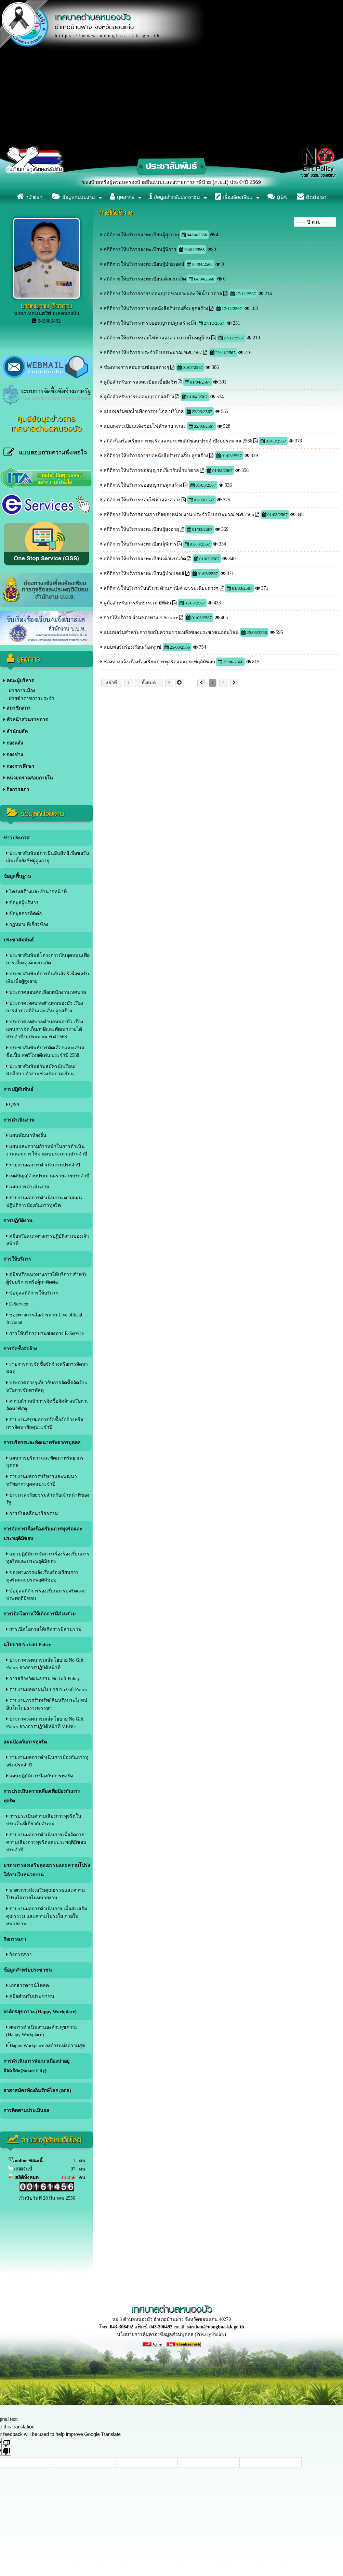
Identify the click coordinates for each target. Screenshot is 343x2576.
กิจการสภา (16, 789)
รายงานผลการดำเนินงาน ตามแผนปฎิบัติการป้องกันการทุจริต (44, 1201)
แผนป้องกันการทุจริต (25, 1742)
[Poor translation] (6, 2447)
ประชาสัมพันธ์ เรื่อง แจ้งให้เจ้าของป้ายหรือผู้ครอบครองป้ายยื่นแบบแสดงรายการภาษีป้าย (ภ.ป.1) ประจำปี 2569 (150, 182)
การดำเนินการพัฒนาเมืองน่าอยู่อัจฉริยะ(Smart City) (36, 2066)
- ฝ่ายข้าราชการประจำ (30, 698)
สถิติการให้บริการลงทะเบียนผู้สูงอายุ (141, 234)
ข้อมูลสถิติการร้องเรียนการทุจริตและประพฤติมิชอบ (46, 1594)
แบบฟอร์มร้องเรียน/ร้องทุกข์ (133, 647)
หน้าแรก (29, 197)
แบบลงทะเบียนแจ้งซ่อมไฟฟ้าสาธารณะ (145, 426)
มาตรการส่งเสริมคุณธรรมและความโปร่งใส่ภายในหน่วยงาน (46, 1870)
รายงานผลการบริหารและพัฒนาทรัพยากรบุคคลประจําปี (41, 1480)
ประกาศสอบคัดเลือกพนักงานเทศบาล (46, 992)
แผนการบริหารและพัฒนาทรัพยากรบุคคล (44, 1461)
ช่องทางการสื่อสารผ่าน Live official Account (44, 1318)
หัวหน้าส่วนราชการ (25, 719)
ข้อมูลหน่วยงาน (73, 197)
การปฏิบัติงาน (17, 1220)
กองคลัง (13, 743)
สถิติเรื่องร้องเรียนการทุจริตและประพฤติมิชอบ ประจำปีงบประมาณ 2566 (178, 440)
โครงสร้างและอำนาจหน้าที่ (36, 891)
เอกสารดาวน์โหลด (27, 1985)
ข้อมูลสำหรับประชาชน (174, 197)
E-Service (17, 1303)
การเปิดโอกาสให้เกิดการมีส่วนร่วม (39, 1613)
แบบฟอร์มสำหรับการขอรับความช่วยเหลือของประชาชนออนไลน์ (172, 632)
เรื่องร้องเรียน (233, 197)
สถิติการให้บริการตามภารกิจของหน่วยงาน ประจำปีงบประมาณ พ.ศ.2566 (179, 514)
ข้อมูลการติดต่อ (24, 913)
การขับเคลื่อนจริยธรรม (32, 1513)
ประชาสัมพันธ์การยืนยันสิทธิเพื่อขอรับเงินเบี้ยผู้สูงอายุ (47, 977)
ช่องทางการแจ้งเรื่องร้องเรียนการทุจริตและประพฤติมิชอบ (42, 1576)
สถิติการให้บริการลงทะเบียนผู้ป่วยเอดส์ (144, 264)
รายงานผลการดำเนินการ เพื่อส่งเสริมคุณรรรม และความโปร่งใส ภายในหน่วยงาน (46, 1916)
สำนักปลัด (15, 731)
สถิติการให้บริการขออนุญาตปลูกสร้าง (143, 485)
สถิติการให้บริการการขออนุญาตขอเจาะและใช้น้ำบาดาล (163, 293)
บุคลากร (122, 197)
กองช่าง (13, 754)
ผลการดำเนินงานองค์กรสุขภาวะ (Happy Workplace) (42, 2031)
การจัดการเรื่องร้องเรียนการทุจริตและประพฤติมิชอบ (42, 1533)
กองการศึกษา (18, 766)
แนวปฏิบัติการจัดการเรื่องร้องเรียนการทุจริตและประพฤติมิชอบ (47, 1557)
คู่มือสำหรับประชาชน (30, 1996)
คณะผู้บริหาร (18, 680)
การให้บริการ (17, 1259)
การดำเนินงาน (19, 1120)
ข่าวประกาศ (16, 837)
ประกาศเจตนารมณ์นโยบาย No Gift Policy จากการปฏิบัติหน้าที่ (44, 1664)
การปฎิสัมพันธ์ (18, 1089)
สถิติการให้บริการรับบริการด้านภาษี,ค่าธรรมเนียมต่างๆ (161, 588)
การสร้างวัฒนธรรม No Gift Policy (43, 1678)
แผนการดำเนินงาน (28, 1186)
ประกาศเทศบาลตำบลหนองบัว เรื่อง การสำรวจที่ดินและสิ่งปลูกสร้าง (44, 1007)
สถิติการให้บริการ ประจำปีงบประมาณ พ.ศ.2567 (153, 352)
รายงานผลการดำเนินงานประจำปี (43, 1164)
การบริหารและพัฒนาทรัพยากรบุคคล (42, 1442)
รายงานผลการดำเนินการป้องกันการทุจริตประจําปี (47, 1761)
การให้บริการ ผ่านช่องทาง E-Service (45, 1333)
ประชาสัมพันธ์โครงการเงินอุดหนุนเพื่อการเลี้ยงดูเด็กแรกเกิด (48, 959)
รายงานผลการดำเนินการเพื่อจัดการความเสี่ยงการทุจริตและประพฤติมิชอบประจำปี (46, 1842)
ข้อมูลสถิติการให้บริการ (32, 1293)
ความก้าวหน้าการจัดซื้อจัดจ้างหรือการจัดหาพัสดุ (47, 1405)
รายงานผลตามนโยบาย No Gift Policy (46, 1689)
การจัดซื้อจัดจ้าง (20, 1348)
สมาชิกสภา (16, 708)
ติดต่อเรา (311, 197)
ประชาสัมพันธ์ (18, 939)
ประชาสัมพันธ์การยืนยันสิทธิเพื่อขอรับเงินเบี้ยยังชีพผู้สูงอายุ (47, 857)
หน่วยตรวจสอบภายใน (28, 777)
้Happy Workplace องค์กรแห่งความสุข (45, 2045)
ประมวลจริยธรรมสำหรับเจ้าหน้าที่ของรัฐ (47, 1498)
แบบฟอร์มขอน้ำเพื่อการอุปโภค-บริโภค (144, 411)
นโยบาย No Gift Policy (27, 1644)
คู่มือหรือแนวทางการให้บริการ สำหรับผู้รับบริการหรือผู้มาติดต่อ (47, 1278)
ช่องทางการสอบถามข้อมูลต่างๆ (136, 367)
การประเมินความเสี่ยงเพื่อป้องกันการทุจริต (41, 1796)
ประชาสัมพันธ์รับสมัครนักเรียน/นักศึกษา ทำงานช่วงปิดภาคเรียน (40, 1070)
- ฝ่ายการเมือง (20, 690)
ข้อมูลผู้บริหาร (22, 902)
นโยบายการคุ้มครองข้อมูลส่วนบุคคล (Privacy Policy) (171, 2334)
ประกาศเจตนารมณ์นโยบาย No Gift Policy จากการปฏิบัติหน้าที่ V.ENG (44, 1722)
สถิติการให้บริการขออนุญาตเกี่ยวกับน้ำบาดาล (151, 470)
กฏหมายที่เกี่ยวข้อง (27, 924)
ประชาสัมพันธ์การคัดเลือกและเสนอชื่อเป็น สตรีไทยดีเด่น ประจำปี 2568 (45, 1051)
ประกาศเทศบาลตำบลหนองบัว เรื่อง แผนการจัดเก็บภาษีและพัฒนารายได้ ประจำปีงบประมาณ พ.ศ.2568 (44, 1029)
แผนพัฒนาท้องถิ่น (26, 1135)
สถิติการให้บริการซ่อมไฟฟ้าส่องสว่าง (142, 499)
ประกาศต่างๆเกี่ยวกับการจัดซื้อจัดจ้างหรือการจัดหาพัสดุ (46, 1386)
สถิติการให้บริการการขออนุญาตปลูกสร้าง (147, 323)
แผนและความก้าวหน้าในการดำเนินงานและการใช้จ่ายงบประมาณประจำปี (46, 1150)
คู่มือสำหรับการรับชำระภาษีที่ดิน (137, 602)
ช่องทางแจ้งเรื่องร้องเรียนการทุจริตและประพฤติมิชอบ (159, 661)
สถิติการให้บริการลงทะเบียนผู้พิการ (140, 249)
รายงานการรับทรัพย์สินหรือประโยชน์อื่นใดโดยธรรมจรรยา (47, 1704)
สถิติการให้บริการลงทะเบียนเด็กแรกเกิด (145, 279)
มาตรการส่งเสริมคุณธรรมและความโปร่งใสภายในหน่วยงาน (45, 1894)
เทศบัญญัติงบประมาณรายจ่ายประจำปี (47, 1175)
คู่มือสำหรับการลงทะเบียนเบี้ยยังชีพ (140, 382)
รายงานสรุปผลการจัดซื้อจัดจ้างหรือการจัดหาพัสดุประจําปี (44, 1423)
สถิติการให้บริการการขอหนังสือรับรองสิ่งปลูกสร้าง (156, 308)
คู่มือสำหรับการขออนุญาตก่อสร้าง (139, 396)
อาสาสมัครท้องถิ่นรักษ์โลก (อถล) (37, 2090)
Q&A (277, 197)
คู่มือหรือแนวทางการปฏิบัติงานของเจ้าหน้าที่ (47, 1240)
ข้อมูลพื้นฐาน (17, 876)
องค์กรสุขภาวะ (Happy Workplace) (40, 2011)
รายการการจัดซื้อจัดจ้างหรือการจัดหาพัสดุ (47, 1368)
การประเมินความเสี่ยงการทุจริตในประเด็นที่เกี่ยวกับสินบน (43, 1820)
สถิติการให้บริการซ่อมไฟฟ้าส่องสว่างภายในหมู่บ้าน (157, 337)
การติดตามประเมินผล (26, 2110)
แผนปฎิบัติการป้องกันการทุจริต (39, 1775)
